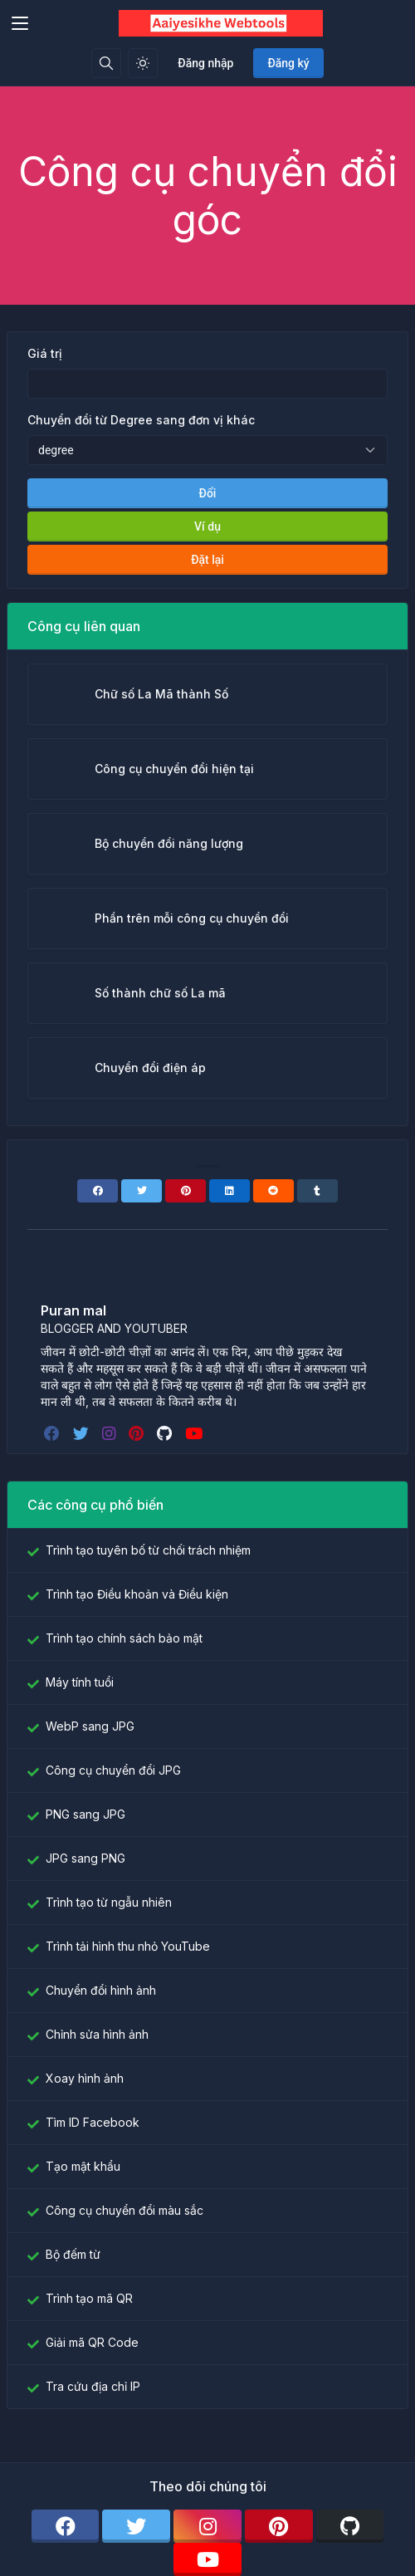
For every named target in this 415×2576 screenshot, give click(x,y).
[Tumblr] (317, 1190)
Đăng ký (288, 63)
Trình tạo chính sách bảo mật (124, 1638)
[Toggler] (20, 23)
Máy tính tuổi (80, 1682)
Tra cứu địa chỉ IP (93, 2386)
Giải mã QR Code (92, 2342)
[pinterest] (137, 1433)
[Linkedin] (229, 1190)
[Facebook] (97, 1190)
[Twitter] (141, 1190)
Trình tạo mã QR (89, 2298)
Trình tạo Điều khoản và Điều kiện (137, 1594)
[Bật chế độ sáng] (143, 63)
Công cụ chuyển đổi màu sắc (124, 2210)
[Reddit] (273, 1190)
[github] (166, 1433)
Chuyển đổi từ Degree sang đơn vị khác (141, 420)
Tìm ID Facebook (92, 2122)
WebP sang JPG (90, 1726)
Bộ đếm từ (73, 2254)
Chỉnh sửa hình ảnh (97, 2034)
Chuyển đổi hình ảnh (101, 1990)
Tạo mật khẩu (83, 2166)
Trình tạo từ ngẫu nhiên (109, 1902)
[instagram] (110, 1433)
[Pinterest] (185, 1190)
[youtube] (195, 1433)
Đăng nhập (205, 63)
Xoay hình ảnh (85, 2078)
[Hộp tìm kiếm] (106, 63)
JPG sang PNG (85, 1858)
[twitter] (82, 1433)
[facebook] (53, 1433)
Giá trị (44, 353)
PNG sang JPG (85, 1814)
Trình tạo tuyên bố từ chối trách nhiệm (148, 1550)
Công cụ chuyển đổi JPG (113, 1770)
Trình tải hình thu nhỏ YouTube (128, 1946)
